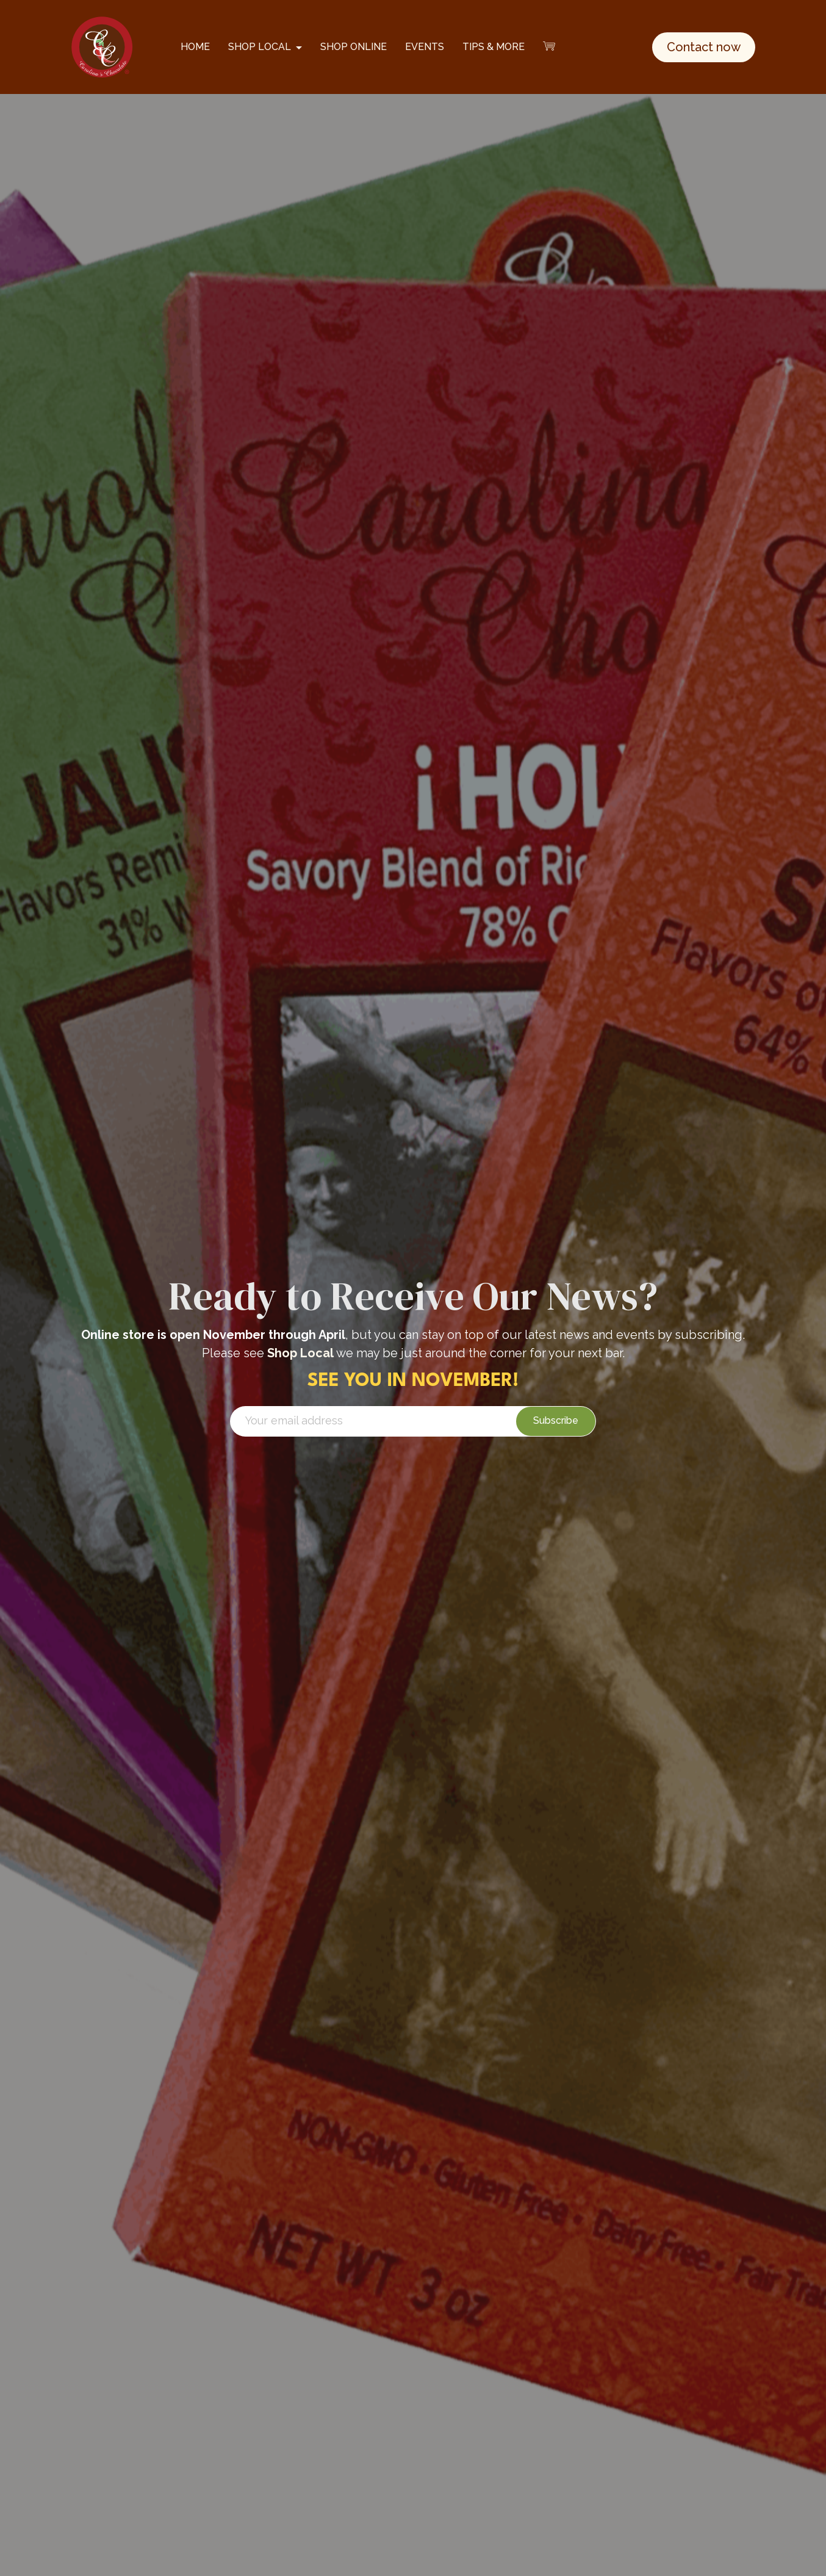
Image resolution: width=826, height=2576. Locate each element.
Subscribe (555, 1420)
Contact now (704, 47)
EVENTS (424, 46)
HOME (195, 46)
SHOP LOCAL (259, 46)
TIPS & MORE (493, 46)
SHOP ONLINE (353, 46)
